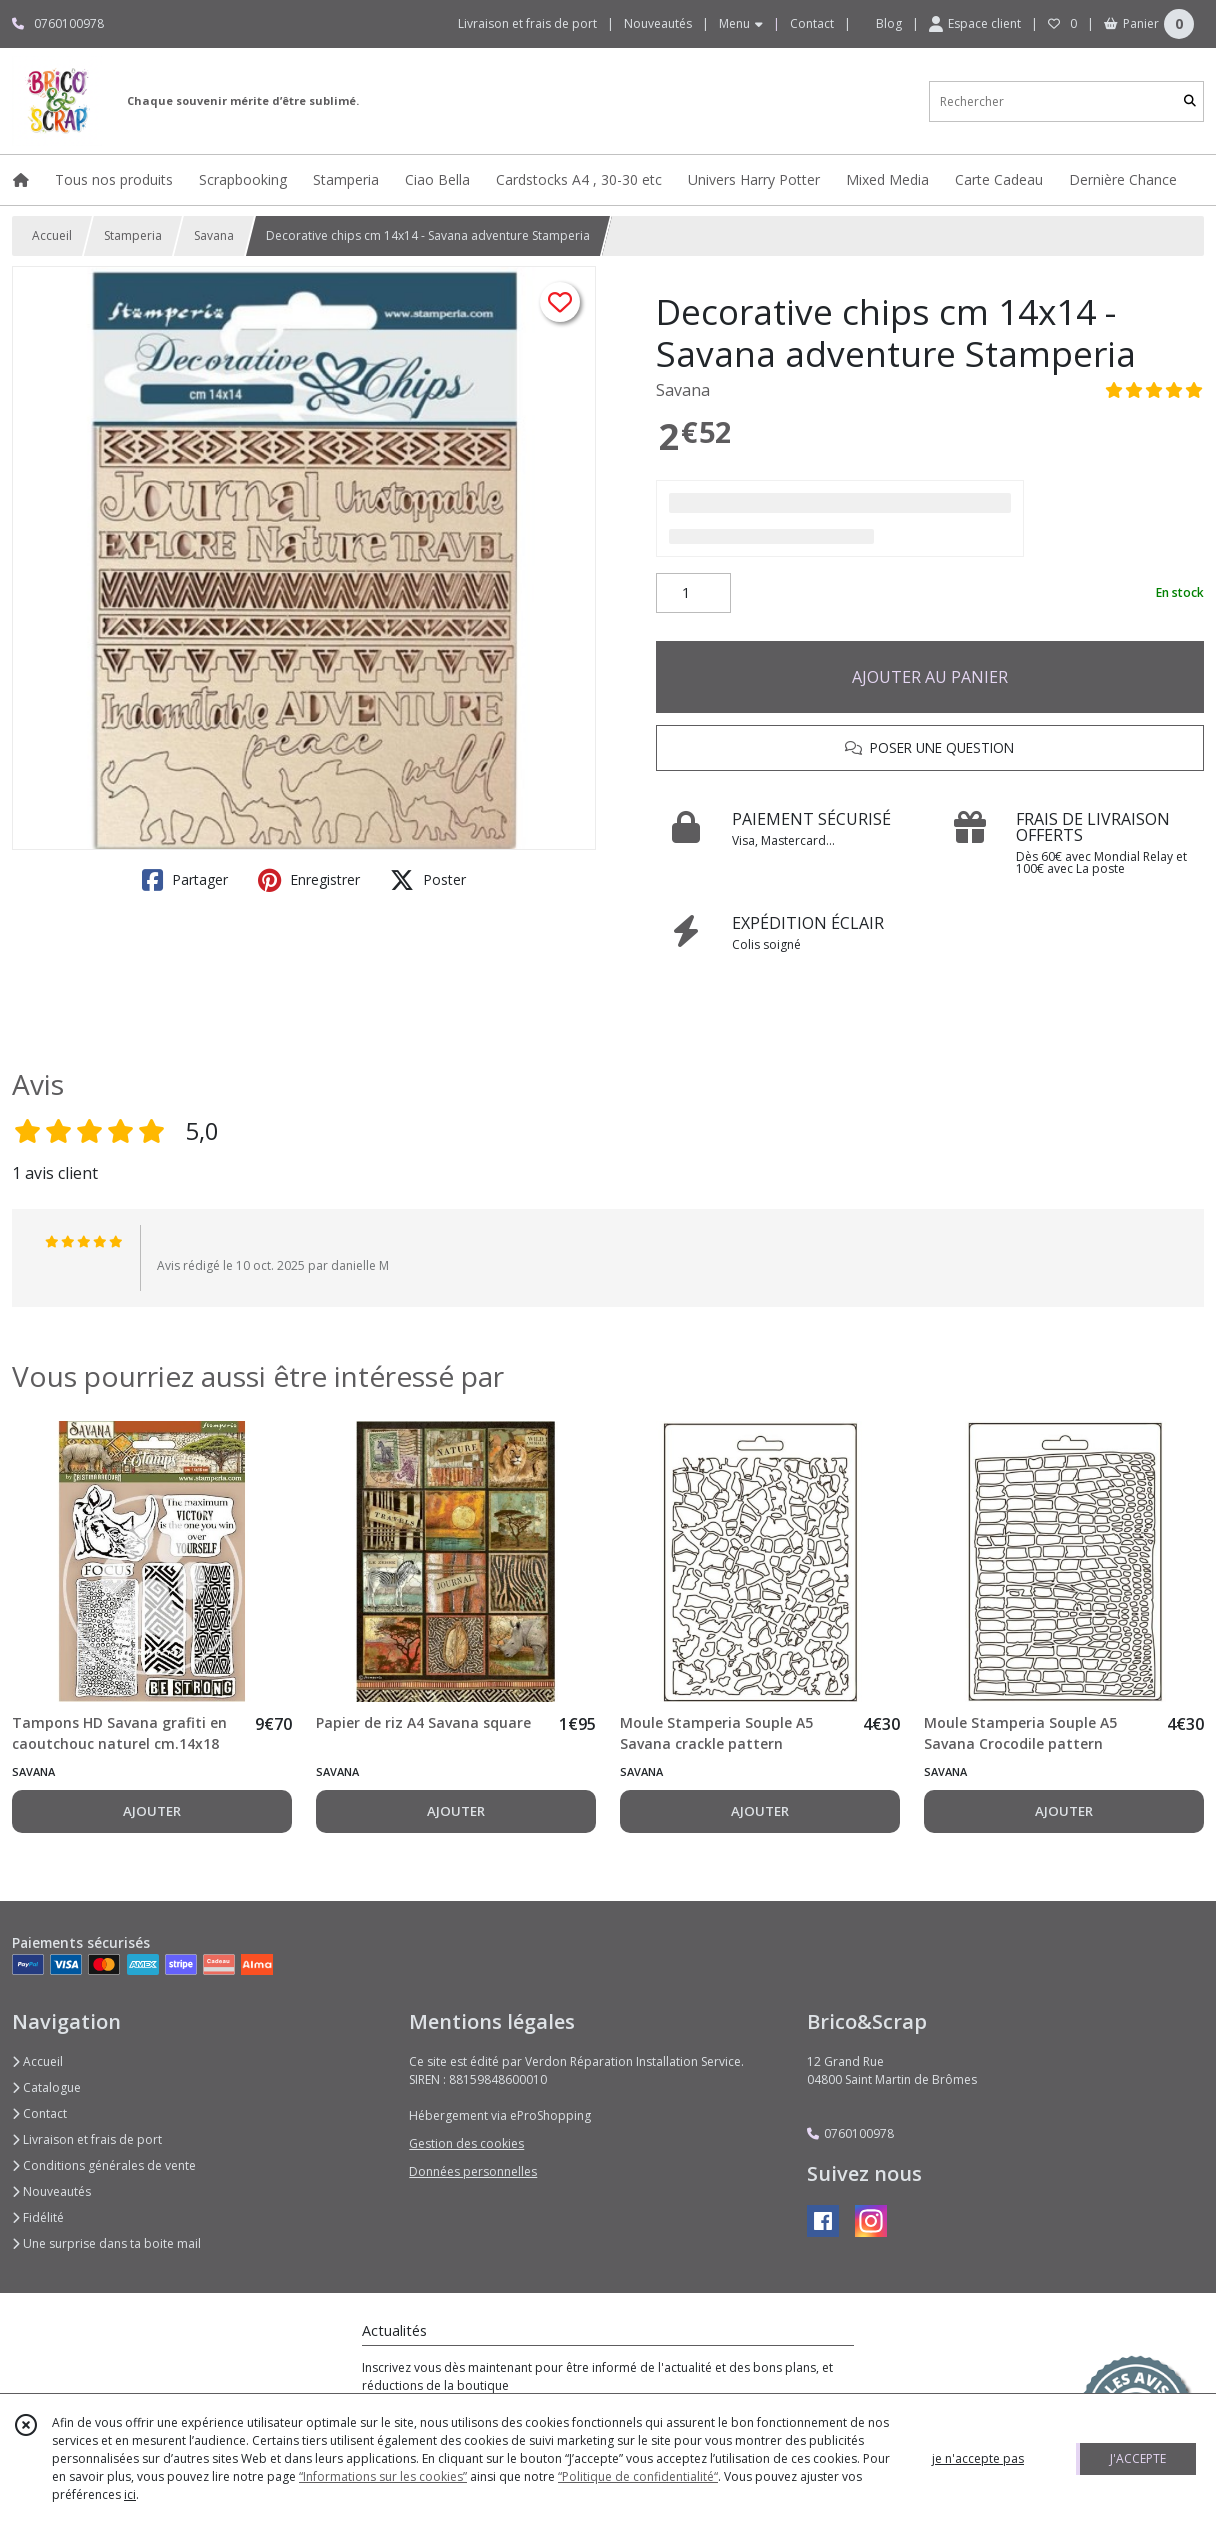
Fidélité (38, 2217)
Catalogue (46, 2087)
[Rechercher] (1190, 101)
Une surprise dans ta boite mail (106, 2243)
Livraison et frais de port (87, 2139)
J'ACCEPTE (1138, 2458)
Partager (185, 880)
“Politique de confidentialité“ (638, 2476)
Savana (214, 235)
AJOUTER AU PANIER (930, 677)
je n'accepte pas (978, 2458)
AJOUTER (152, 1811)
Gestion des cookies (466, 2143)
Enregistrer (309, 880)
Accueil (52, 235)
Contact (812, 23)
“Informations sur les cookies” (383, 2476)
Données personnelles (473, 2171)
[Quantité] (693, 593)
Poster (428, 880)
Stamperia (133, 235)
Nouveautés (51, 2191)
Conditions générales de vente (104, 2165)
